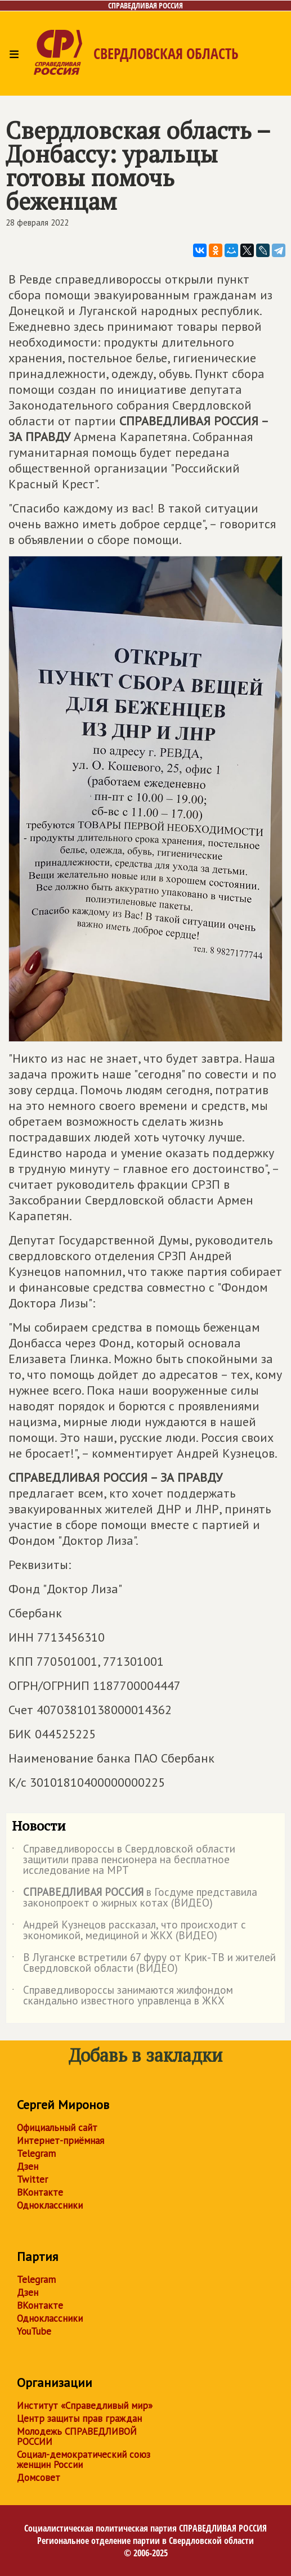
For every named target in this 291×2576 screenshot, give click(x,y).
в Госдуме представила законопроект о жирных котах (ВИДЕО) (134, 1898)
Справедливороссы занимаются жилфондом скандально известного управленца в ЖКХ (122, 1996)
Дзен (27, 2166)
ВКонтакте (40, 2192)
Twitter (32, 2179)
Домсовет (38, 2477)
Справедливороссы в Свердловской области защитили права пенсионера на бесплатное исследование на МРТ (123, 1860)
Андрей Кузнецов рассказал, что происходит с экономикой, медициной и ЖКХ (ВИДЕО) (129, 1930)
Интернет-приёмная (60, 2141)
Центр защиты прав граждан (79, 2418)
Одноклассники (50, 2205)
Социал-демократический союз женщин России (83, 2459)
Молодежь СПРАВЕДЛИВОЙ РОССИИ (77, 2436)
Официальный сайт (57, 2128)
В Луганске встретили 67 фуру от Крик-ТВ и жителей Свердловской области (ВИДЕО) (144, 1963)
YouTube (34, 2331)
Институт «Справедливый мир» (85, 2405)
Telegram (36, 2153)
